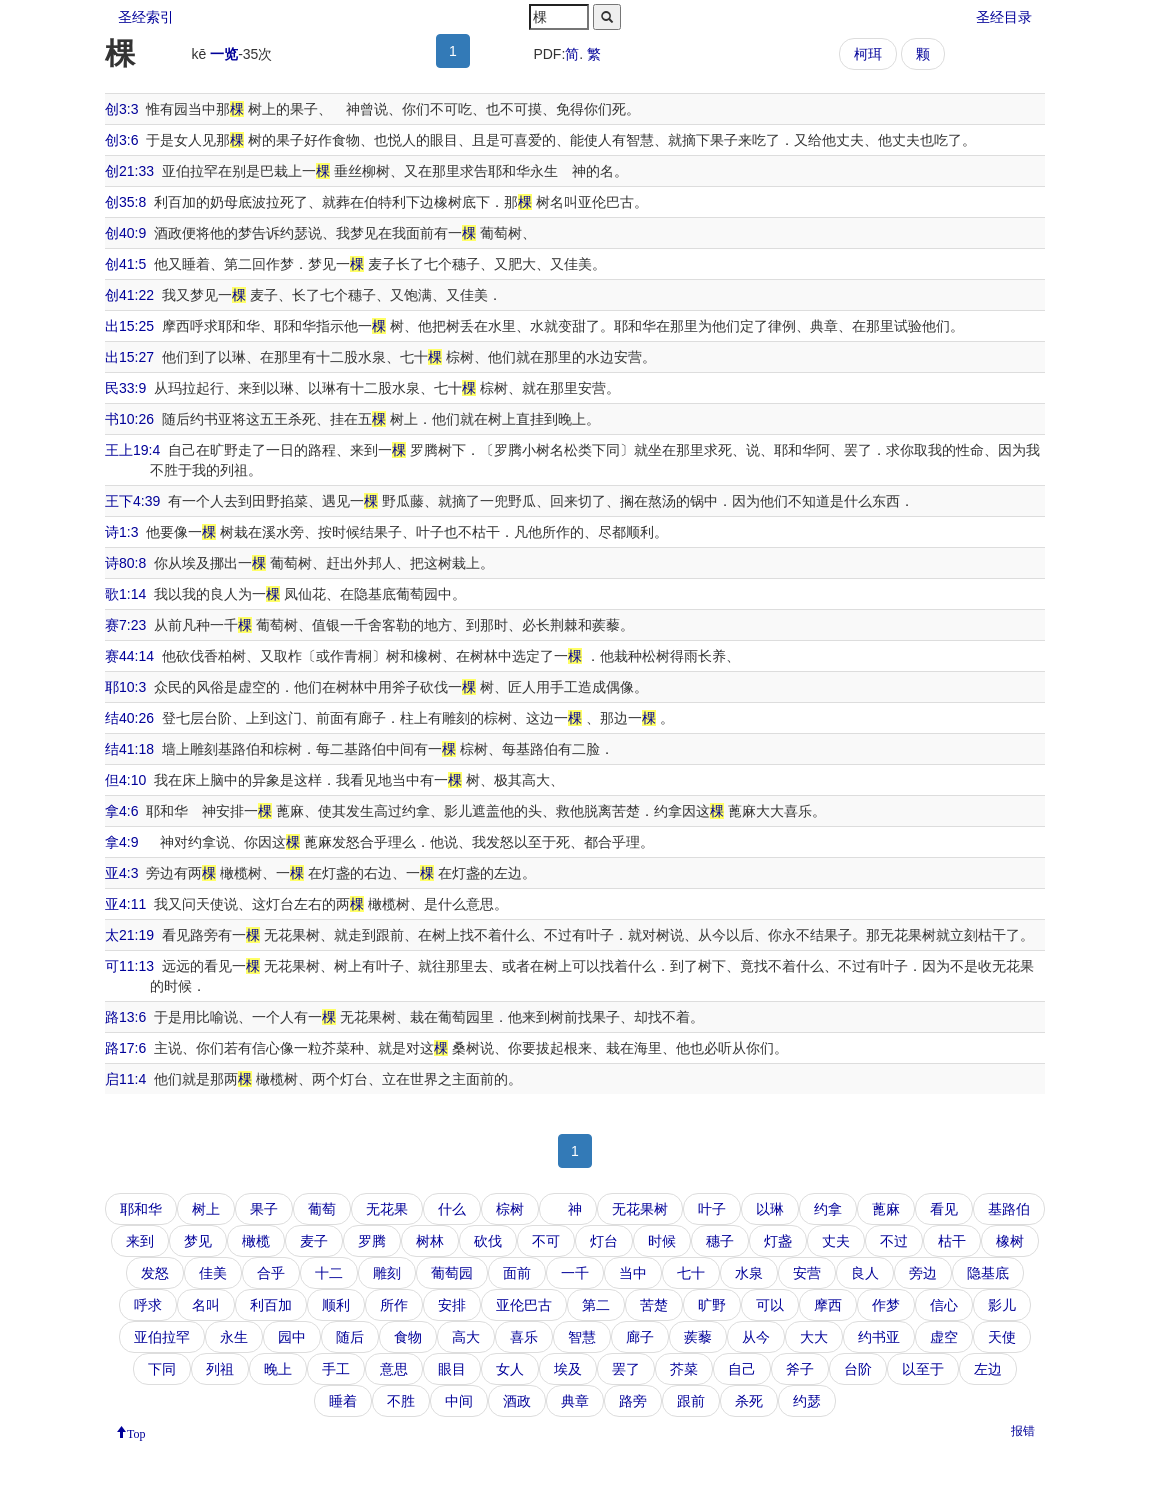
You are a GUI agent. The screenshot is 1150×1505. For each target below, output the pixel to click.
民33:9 (125, 388)
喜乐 (524, 1337)
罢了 (626, 1369)
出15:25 (129, 326)
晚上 (278, 1369)
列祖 (220, 1369)
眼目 (452, 1369)
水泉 (749, 1273)
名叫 (206, 1305)
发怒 (155, 1273)
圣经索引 (146, 17)
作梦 (886, 1305)
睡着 (343, 1401)
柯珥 (868, 54)
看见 (944, 1209)
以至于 (923, 1369)
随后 (350, 1337)
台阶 (858, 1369)
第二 (596, 1305)
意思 (394, 1369)
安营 (807, 1273)
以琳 (770, 1209)
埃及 (568, 1369)
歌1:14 (125, 594)
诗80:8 (125, 563)
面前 (517, 1273)
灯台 (604, 1241)
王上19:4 (132, 450)
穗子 (720, 1241)
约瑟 (807, 1401)
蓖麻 (886, 1209)
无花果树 (640, 1209)
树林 (430, 1241)
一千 (575, 1273)
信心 (944, 1305)
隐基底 (988, 1273)
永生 (234, 1337)
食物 (408, 1337)
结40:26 (129, 718)
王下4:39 (132, 501)
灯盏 (778, 1241)
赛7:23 (125, 625)
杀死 (749, 1401)
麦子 (314, 1241)
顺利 (336, 1305)
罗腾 (372, 1241)
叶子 (712, 1209)
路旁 (633, 1401)
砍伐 (488, 1241)
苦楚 (654, 1305)
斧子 (800, 1369)
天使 (1002, 1337)
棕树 (510, 1209)
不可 (546, 1241)
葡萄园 (452, 1273)
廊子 (640, 1337)
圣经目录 (1004, 17)
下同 (162, 1369)
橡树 (1010, 1241)
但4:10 (125, 780)
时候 (662, 1241)
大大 (814, 1337)
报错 (1023, 1431)
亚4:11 (125, 904)
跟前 (691, 1401)
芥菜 (684, 1369)
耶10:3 (125, 687)
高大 (466, 1337)
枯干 (952, 1241)
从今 (756, 1337)
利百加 (271, 1305)
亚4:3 (121, 873)
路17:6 (125, 1048)
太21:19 (129, 935)
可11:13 (129, 966)
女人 (510, 1369)
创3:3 (121, 109)
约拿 (828, 1209)
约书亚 (879, 1337)
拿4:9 (121, 842)
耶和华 (141, 1209)
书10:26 (129, 419)
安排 (452, 1305)
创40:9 (125, 233)
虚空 (944, 1337)
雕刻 (387, 1273)
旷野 (712, 1305)
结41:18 (129, 749)
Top (136, 1432)
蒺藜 (698, 1337)
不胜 (401, 1401)
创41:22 (129, 295)
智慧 (582, 1337)
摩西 (828, 1305)
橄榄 (256, 1241)
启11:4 (125, 1079)
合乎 (271, 1273)
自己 (742, 1369)
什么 (452, 1209)
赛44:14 (129, 656)
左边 (988, 1369)
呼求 (148, 1305)
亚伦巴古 (524, 1305)
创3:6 (121, 140)
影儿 (1002, 1305)
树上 (206, 1209)
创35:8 (125, 202)
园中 (292, 1337)
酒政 (517, 1401)
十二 (329, 1273)
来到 (140, 1241)
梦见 (198, 1241)
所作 (394, 1305)
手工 (336, 1369)
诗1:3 (121, 532)
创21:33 (129, 171)
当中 (633, 1273)
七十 (691, 1273)
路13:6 (125, 1017)
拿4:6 (121, 811)
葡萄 (322, 1209)
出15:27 (129, 357)
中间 (459, 1401)
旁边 (923, 1273)
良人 (865, 1273)
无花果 (387, 1209)
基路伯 (1009, 1209)
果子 (264, 1209)
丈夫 (836, 1241)
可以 (770, 1305)
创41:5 (125, 264)
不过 (894, 1241)
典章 (575, 1401)
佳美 (213, 1273)
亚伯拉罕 (162, 1337)
